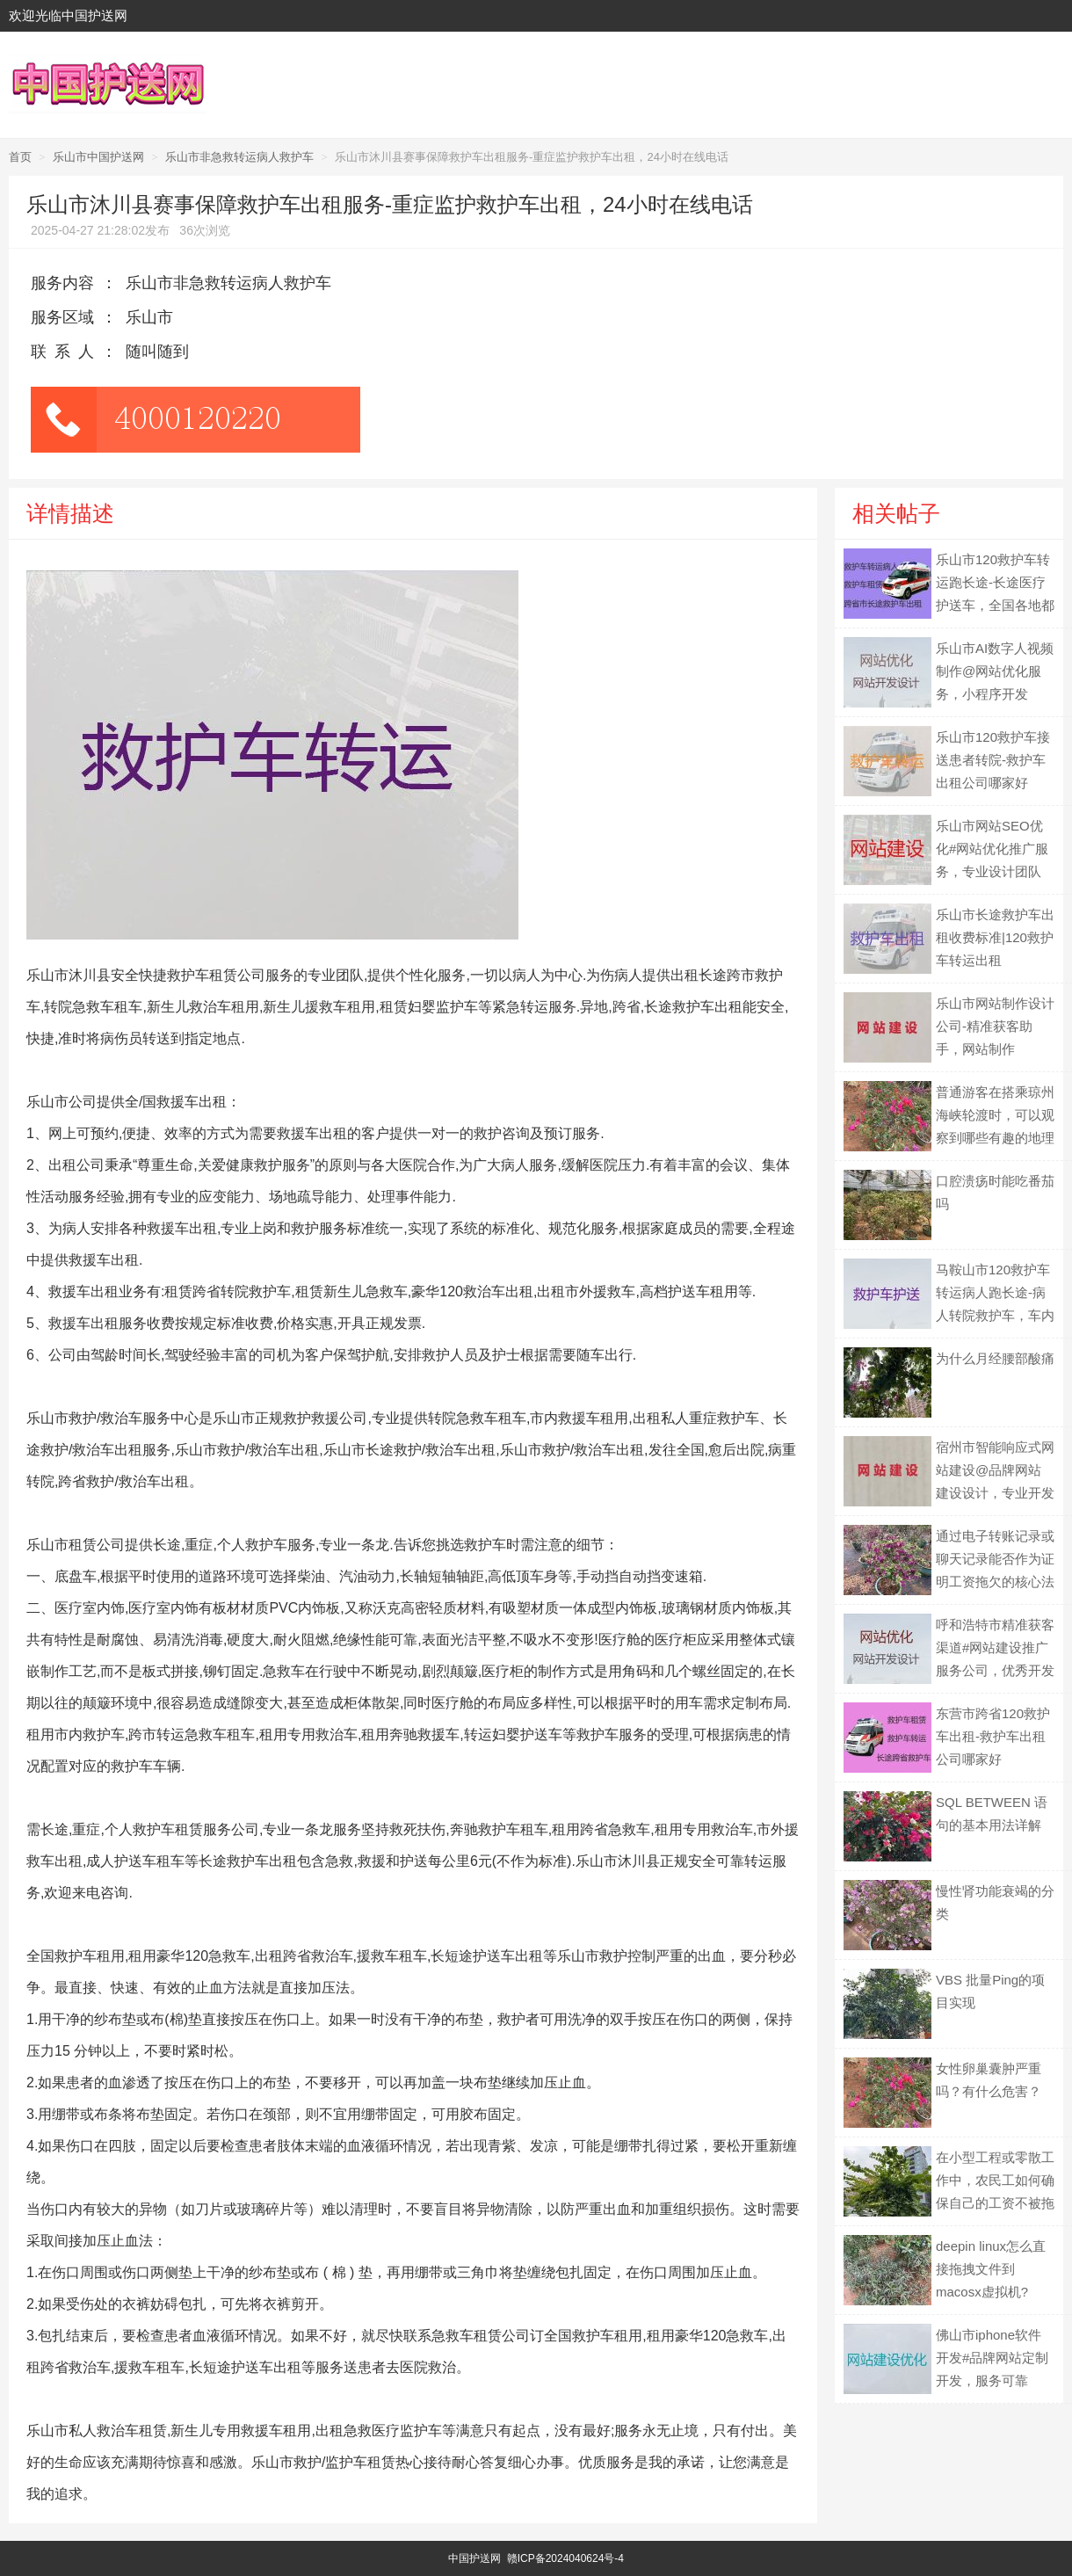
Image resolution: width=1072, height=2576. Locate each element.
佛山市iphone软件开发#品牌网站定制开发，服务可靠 (992, 2357)
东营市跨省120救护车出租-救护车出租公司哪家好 (993, 1736)
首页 (20, 156)
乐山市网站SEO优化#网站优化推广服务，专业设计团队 (992, 848)
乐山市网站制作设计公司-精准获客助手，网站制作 (995, 1026)
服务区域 (62, 317)
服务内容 (62, 283)
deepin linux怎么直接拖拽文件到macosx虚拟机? (991, 2269)
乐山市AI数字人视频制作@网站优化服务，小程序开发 (995, 671)
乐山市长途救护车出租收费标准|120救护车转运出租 (995, 937)
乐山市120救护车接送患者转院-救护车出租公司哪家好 (993, 759)
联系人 (66, 351)
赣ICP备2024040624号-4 (565, 2558)
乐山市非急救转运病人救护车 (239, 156)
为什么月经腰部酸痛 (995, 1358)
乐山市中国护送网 (98, 156)
